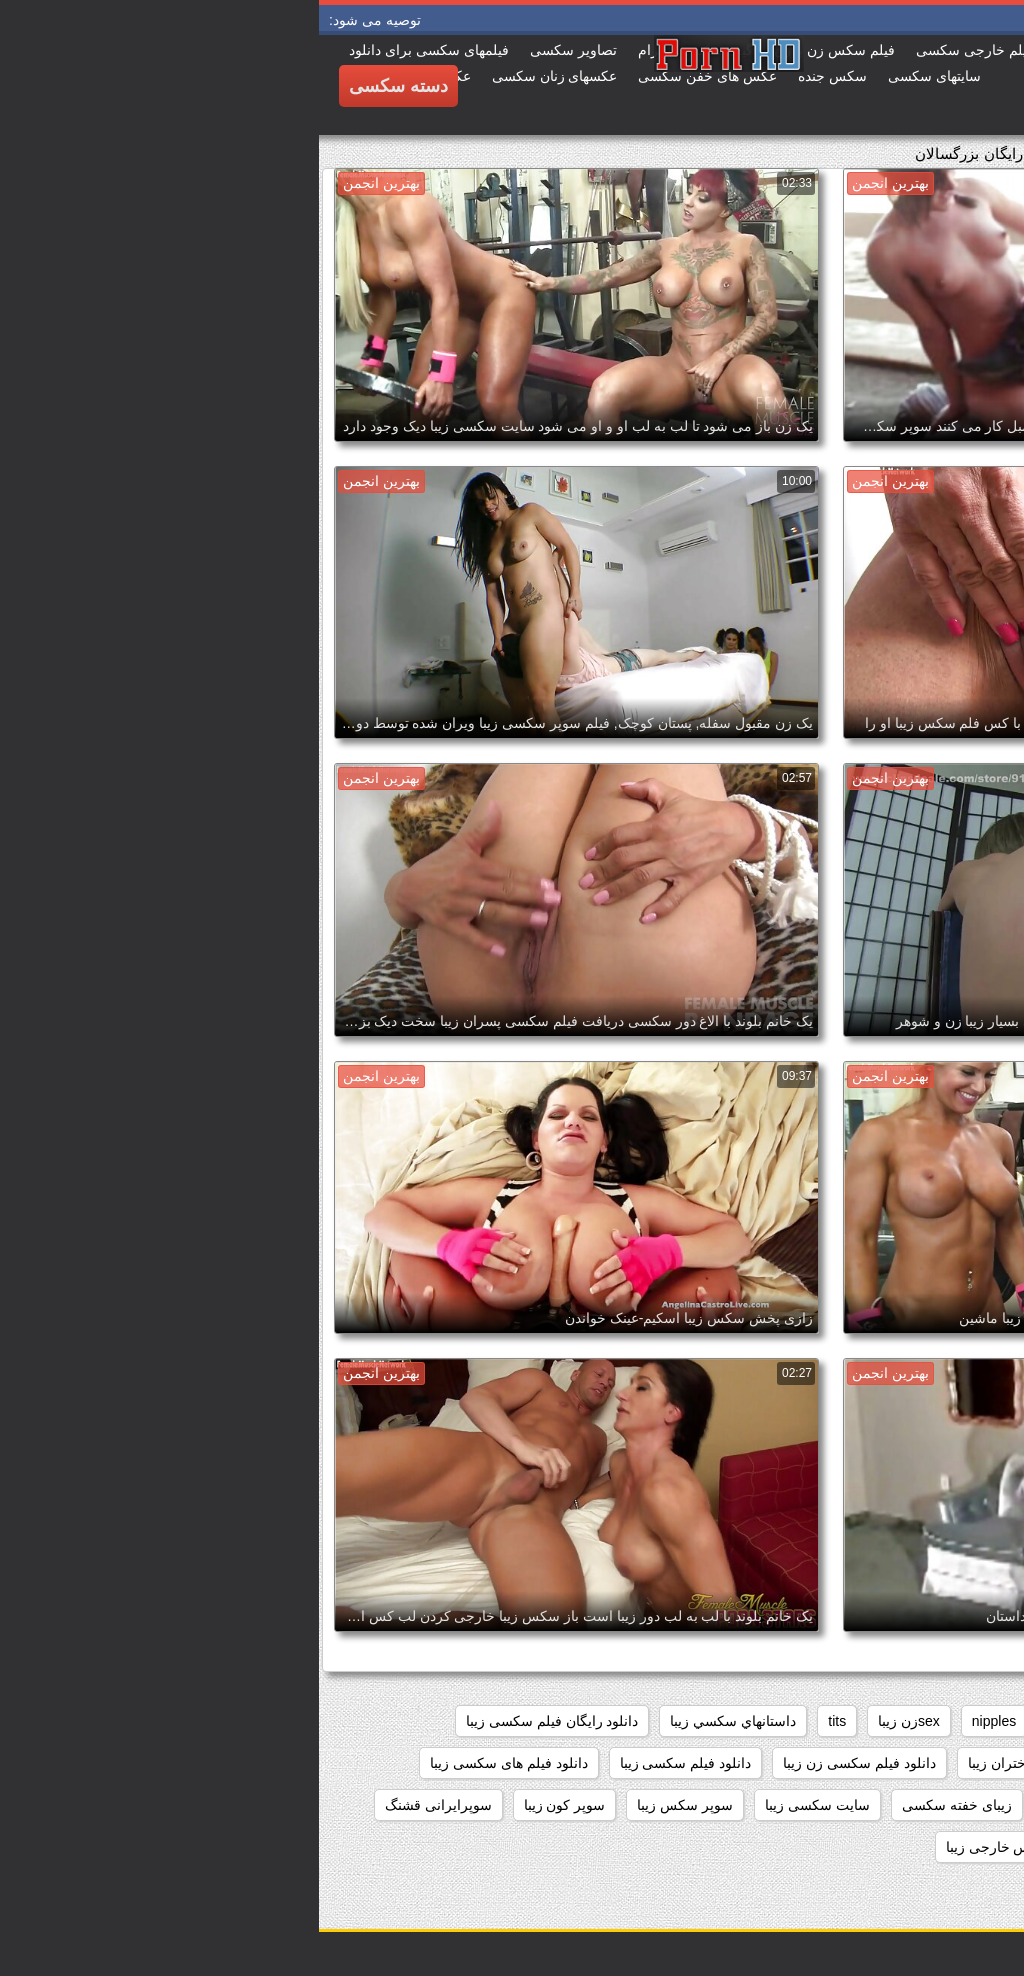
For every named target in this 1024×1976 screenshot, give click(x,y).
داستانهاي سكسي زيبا (414, 1721)
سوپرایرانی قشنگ (119, 1805)
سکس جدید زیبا (810, 1847)
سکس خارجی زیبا (680, 1847)
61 (992, 1721)
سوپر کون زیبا (246, 1805)
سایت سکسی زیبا (498, 1805)
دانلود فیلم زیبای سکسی (928, 1763)
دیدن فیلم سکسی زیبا (936, 1805)
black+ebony (816, 1721)
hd (737, 1721)
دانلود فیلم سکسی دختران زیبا (737, 1763)
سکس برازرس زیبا (944, 1847)
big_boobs (920, 1721)
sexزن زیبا (590, 1721)
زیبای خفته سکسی (638, 1805)
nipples (675, 1721)
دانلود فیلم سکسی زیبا (367, 1763)
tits (518, 1721)
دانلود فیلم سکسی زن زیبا (540, 1763)
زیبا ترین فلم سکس (783, 1805)
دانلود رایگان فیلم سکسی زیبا (233, 1721)
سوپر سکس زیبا (366, 1805)
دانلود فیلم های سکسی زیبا (190, 1763)
